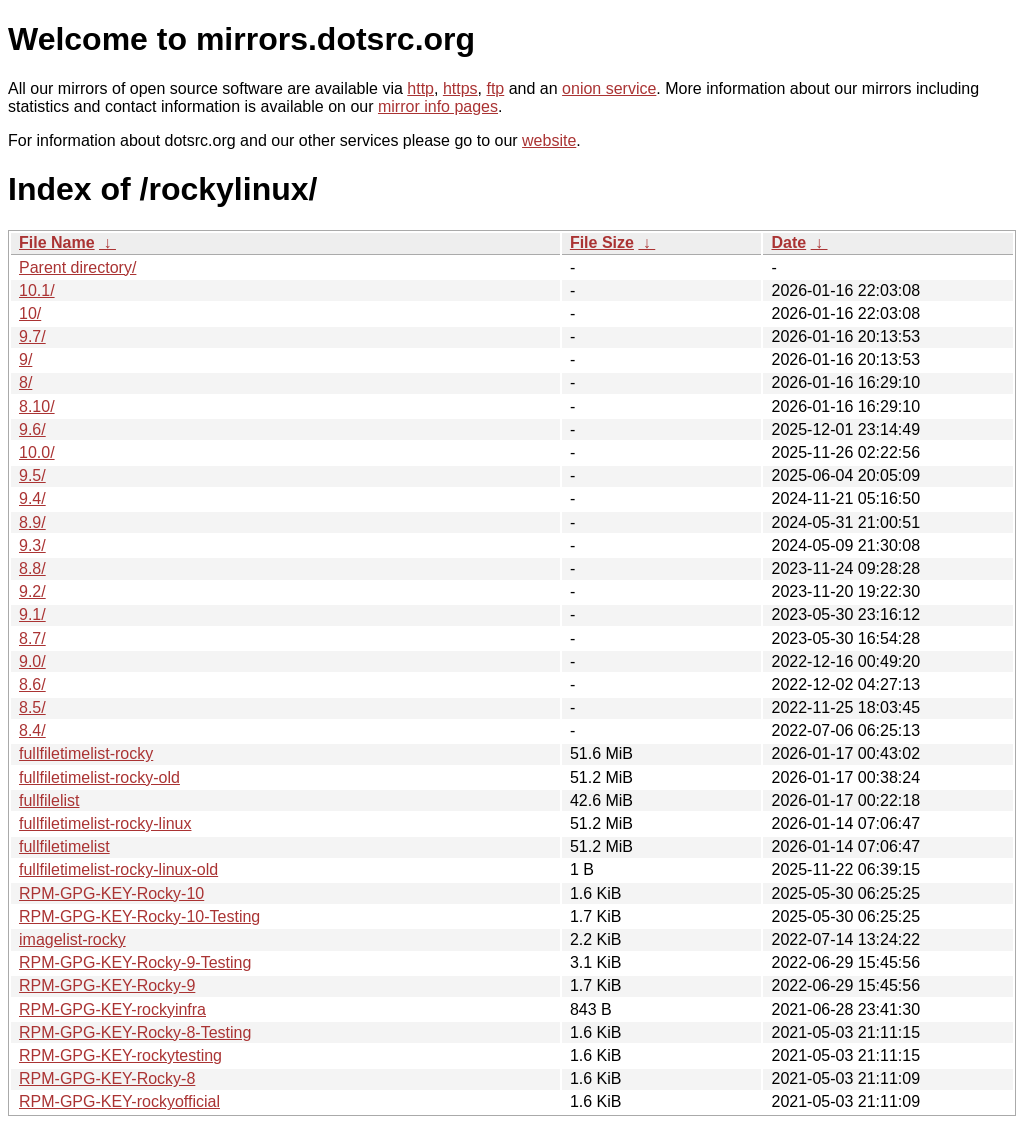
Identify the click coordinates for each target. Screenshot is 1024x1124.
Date (788, 242)
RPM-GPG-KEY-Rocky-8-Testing (135, 1032)
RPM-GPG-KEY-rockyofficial (119, 1101)
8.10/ (37, 406)
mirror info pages (438, 106)
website (549, 140)
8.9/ (32, 522)
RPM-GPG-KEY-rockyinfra (112, 1009)
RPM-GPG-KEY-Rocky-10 (111, 893)
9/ (25, 359)
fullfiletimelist (64, 846)
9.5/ (32, 475)
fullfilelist (49, 800)
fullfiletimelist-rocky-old (99, 777)
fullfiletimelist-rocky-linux (105, 823)
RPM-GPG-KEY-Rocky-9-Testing (135, 962)
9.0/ (32, 661)
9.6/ (32, 429)
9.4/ (32, 498)
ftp (495, 88)
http (420, 88)
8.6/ (32, 684)
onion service (609, 88)
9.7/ (32, 336)
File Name (57, 242)
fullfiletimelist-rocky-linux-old (118, 869)
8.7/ (32, 638)
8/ (25, 382)
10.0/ (37, 452)
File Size (602, 242)
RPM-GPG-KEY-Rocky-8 (107, 1078)
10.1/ (37, 290)
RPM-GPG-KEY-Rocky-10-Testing (139, 916)
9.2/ (32, 591)
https (460, 88)
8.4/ (32, 730)
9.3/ (32, 545)
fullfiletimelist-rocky (86, 753)
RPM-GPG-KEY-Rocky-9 (107, 985)
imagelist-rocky (72, 939)
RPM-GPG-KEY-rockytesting (120, 1055)
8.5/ (32, 707)
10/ (30, 313)
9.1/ (32, 614)
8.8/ (32, 568)
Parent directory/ (77, 267)
